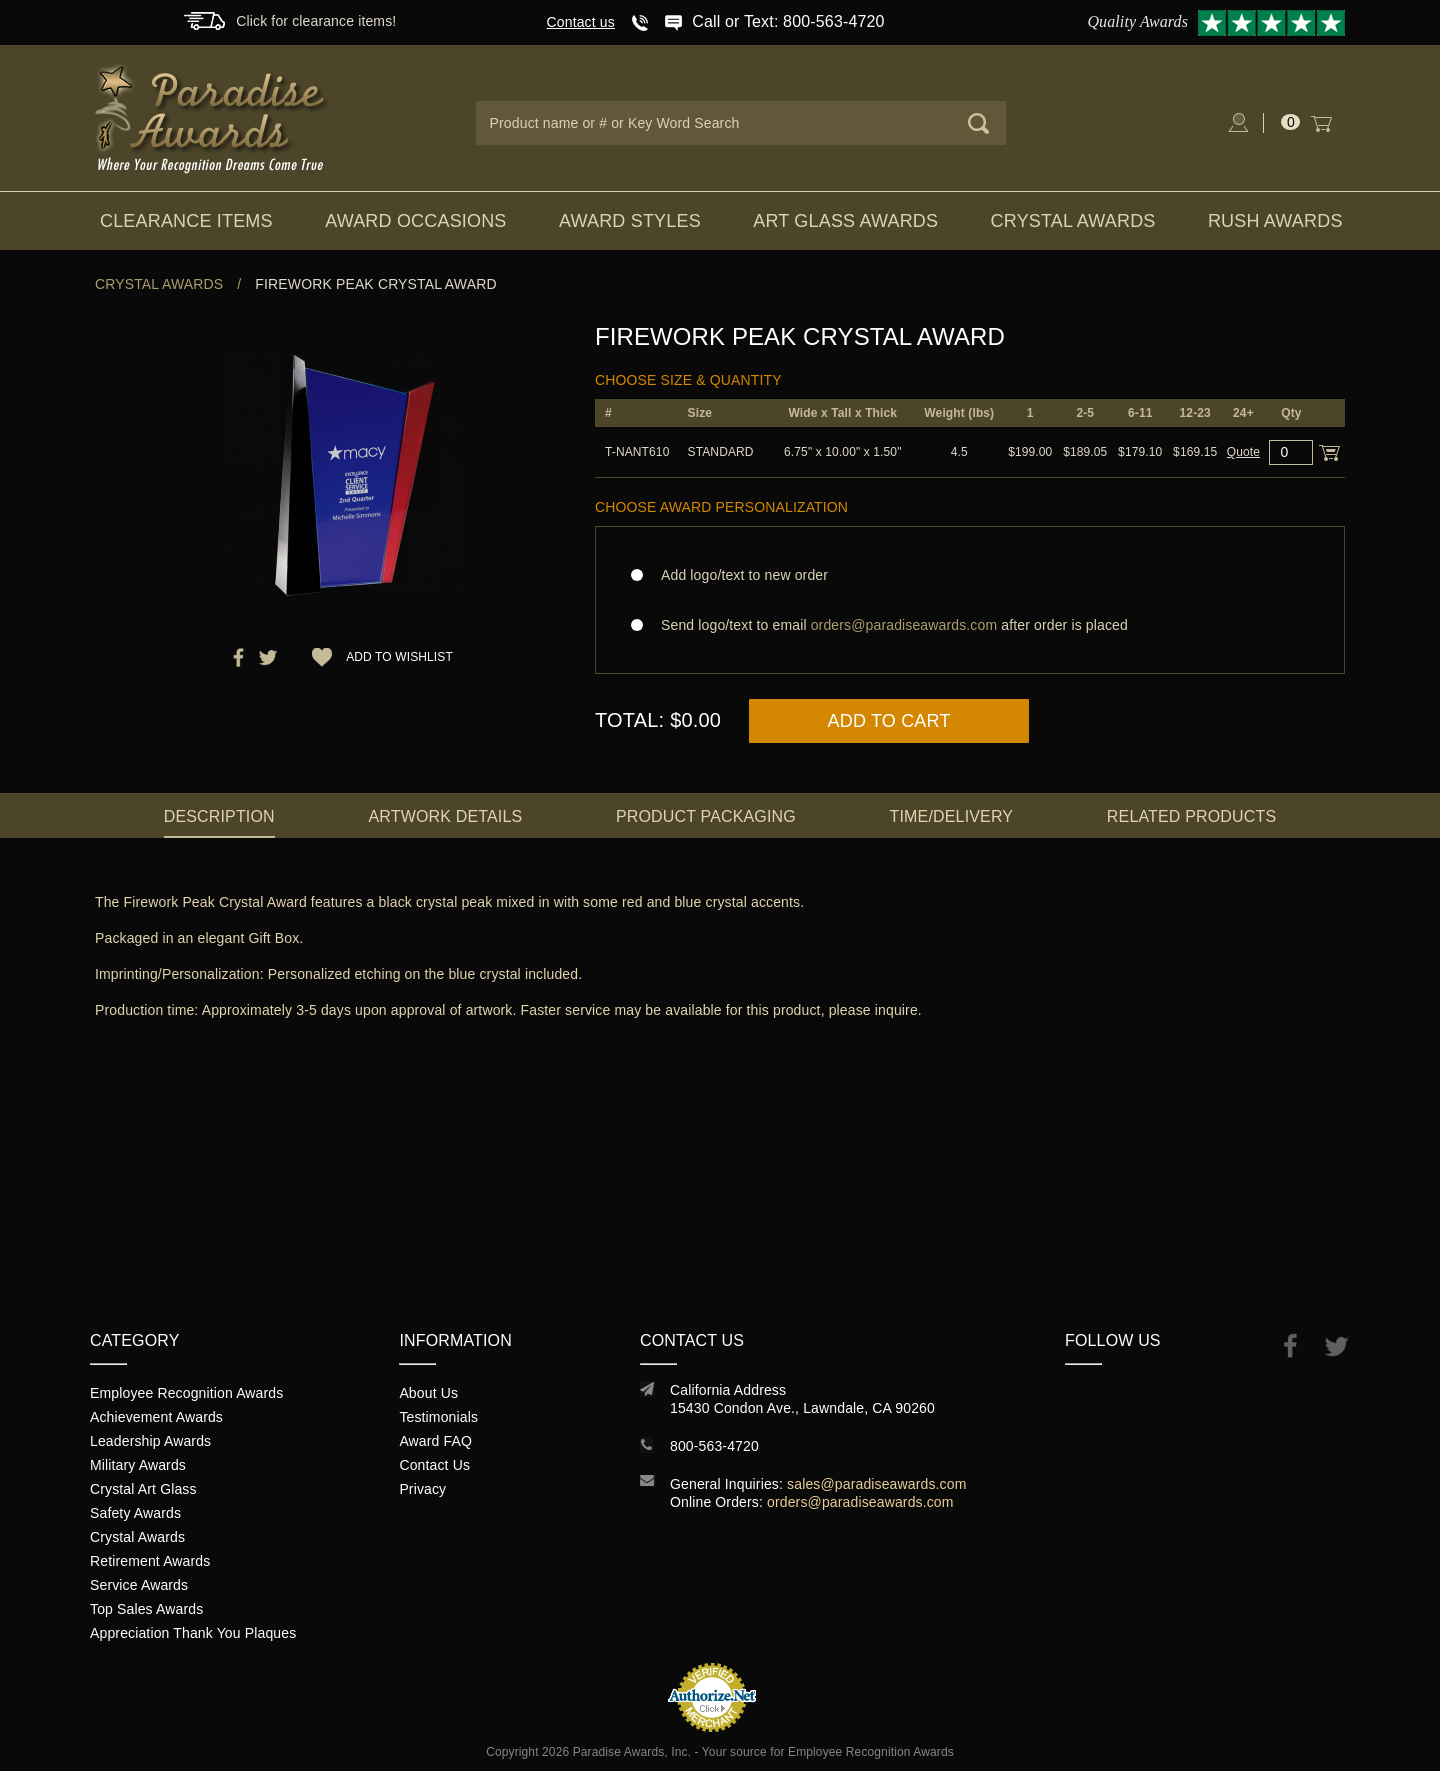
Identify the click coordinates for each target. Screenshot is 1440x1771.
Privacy (422, 1489)
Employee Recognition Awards (186, 1393)
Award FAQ (435, 1441)
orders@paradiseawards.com (860, 1502)
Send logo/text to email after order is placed (970, 625)
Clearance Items (186, 221)
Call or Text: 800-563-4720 (788, 21)
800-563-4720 (714, 1446)
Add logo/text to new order (738, 575)
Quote (1243, 452)
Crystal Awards (1073, 221)
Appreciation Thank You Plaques (193, 1633)
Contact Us (434, 1465)
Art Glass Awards (845, 221)
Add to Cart (889, 721)
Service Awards (139, 1585)
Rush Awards (1275, 221)
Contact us (581, 22)
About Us (428, 1393)
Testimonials (438, 1417)
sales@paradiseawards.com (876, 1484)
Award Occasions (415, 221)
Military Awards (138, 1465)
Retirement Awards (150, 1561)
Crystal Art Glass (143, 1489)
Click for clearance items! (316, 21)
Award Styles (630, 221)
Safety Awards (135, 1513)
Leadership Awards (150, 1441)
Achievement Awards (156, 1417)
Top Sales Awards (146, 1609)
